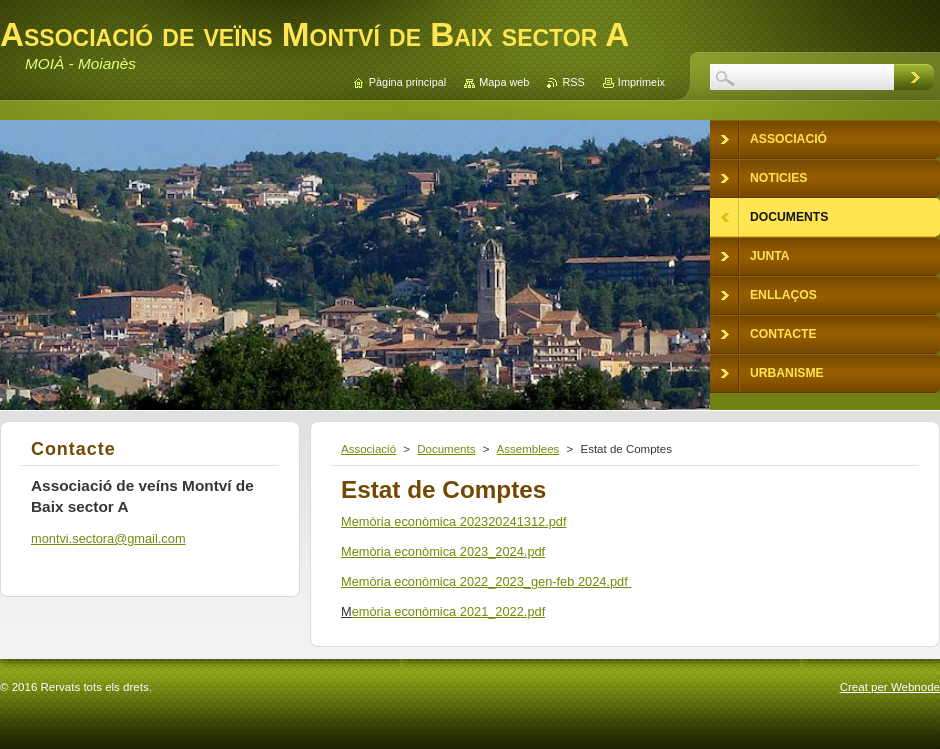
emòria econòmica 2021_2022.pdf (449, 611)
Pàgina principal (407, 82)
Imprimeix (641, 82)
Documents (446, 449)
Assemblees (528, 449)
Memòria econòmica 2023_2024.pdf (443, 551)
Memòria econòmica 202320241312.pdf (454, 521)
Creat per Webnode (890, 687)
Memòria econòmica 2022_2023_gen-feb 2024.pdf (486, 581)
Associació (368, 449)
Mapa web (504, 82)
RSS (573, 82)
